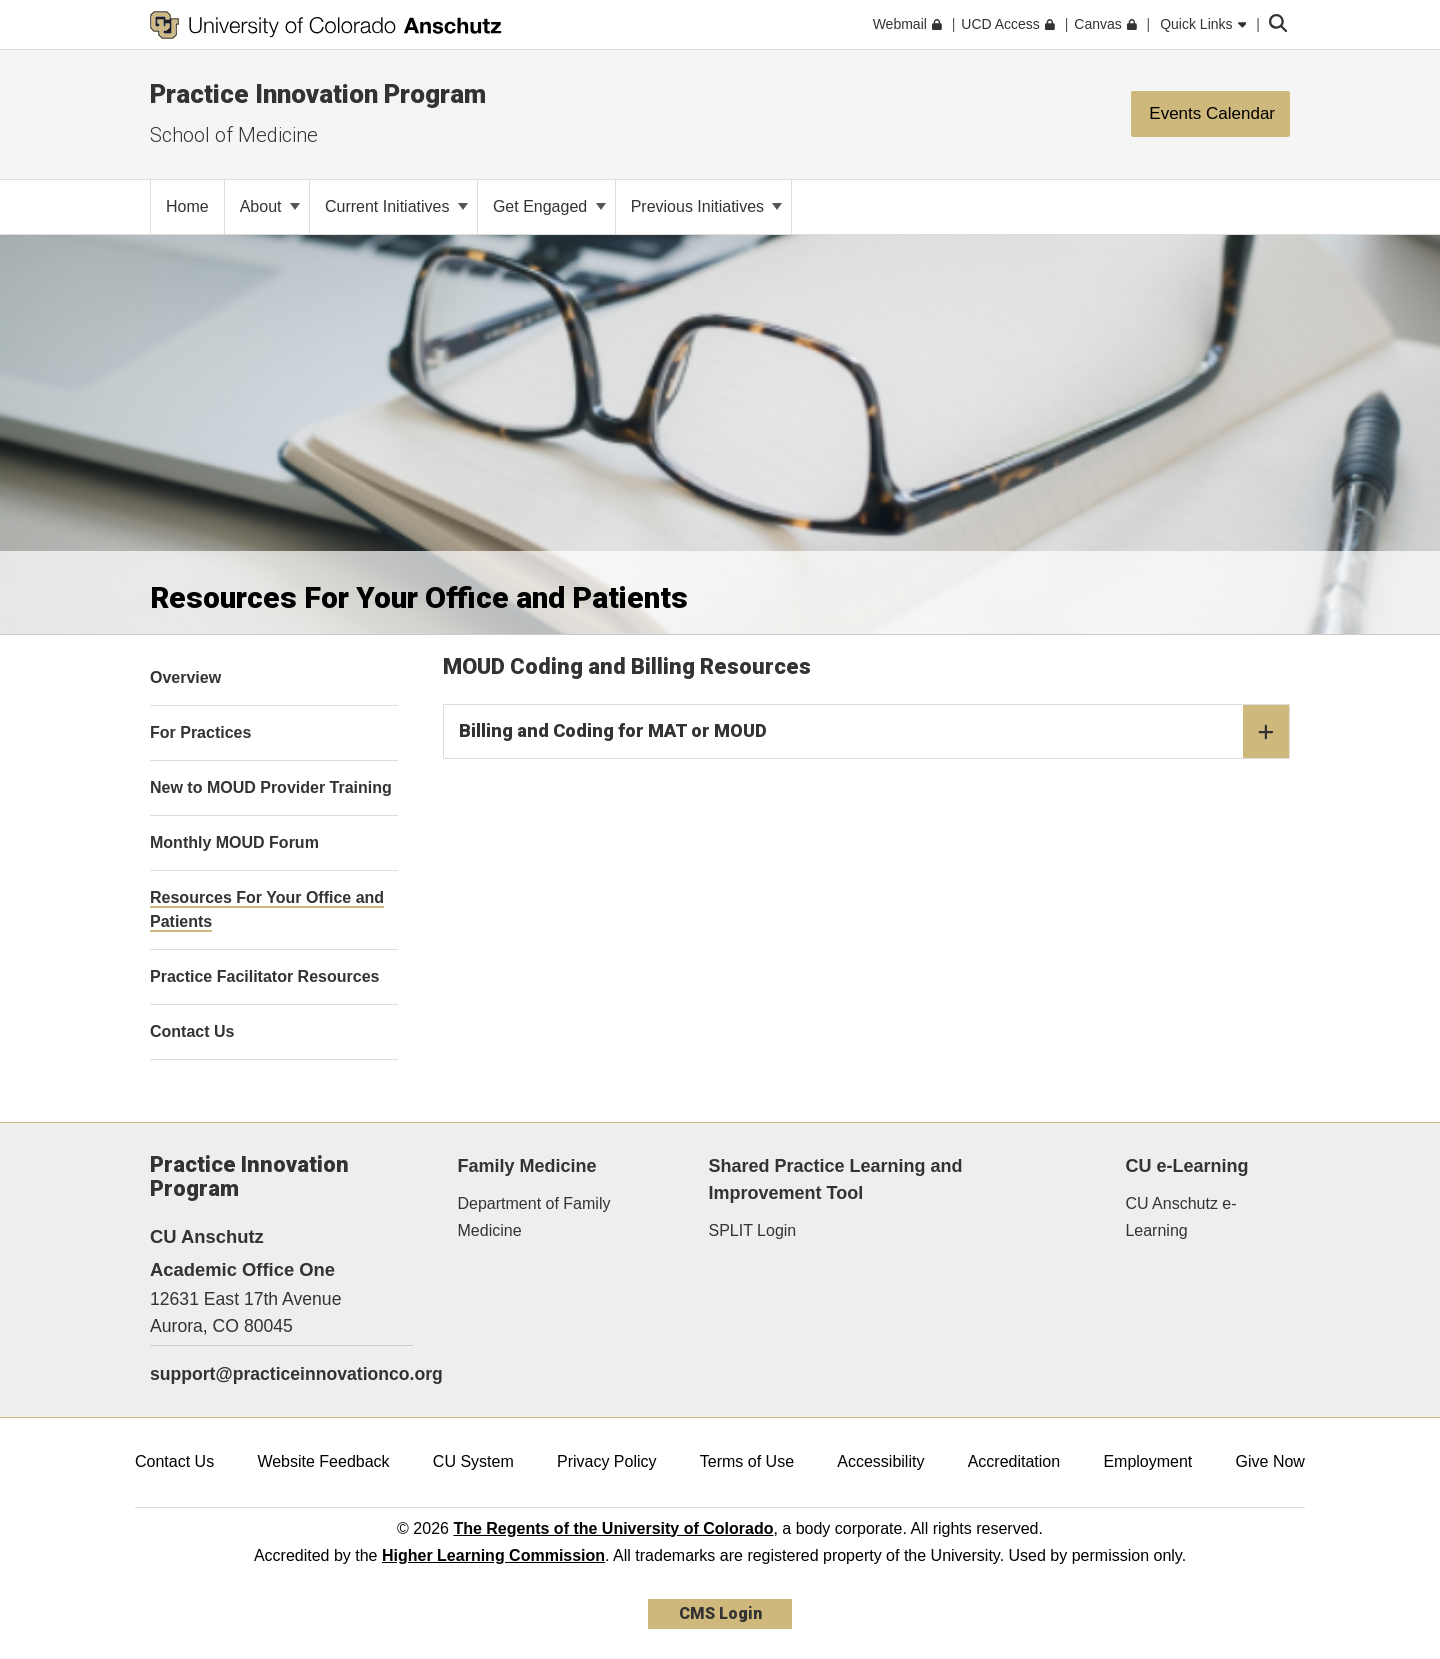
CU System (473, 1461)
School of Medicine (234, 135)
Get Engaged (549, 206)
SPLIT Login (753, 1230)
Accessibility (880, 1461)
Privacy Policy (607, 1461)
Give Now (1270, 1461)
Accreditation (1014, 1461)
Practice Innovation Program (318, 94)
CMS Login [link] (720, 1613)
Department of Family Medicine (534, 1217)
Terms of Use (747, 1461)
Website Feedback (323, 1461)
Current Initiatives (396, 206)
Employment (1147, 1461)
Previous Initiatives (707, 206)
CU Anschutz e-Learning (1180, 1217)
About (270, 206)
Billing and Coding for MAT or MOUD (874, 732)
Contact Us (174, 1461)
